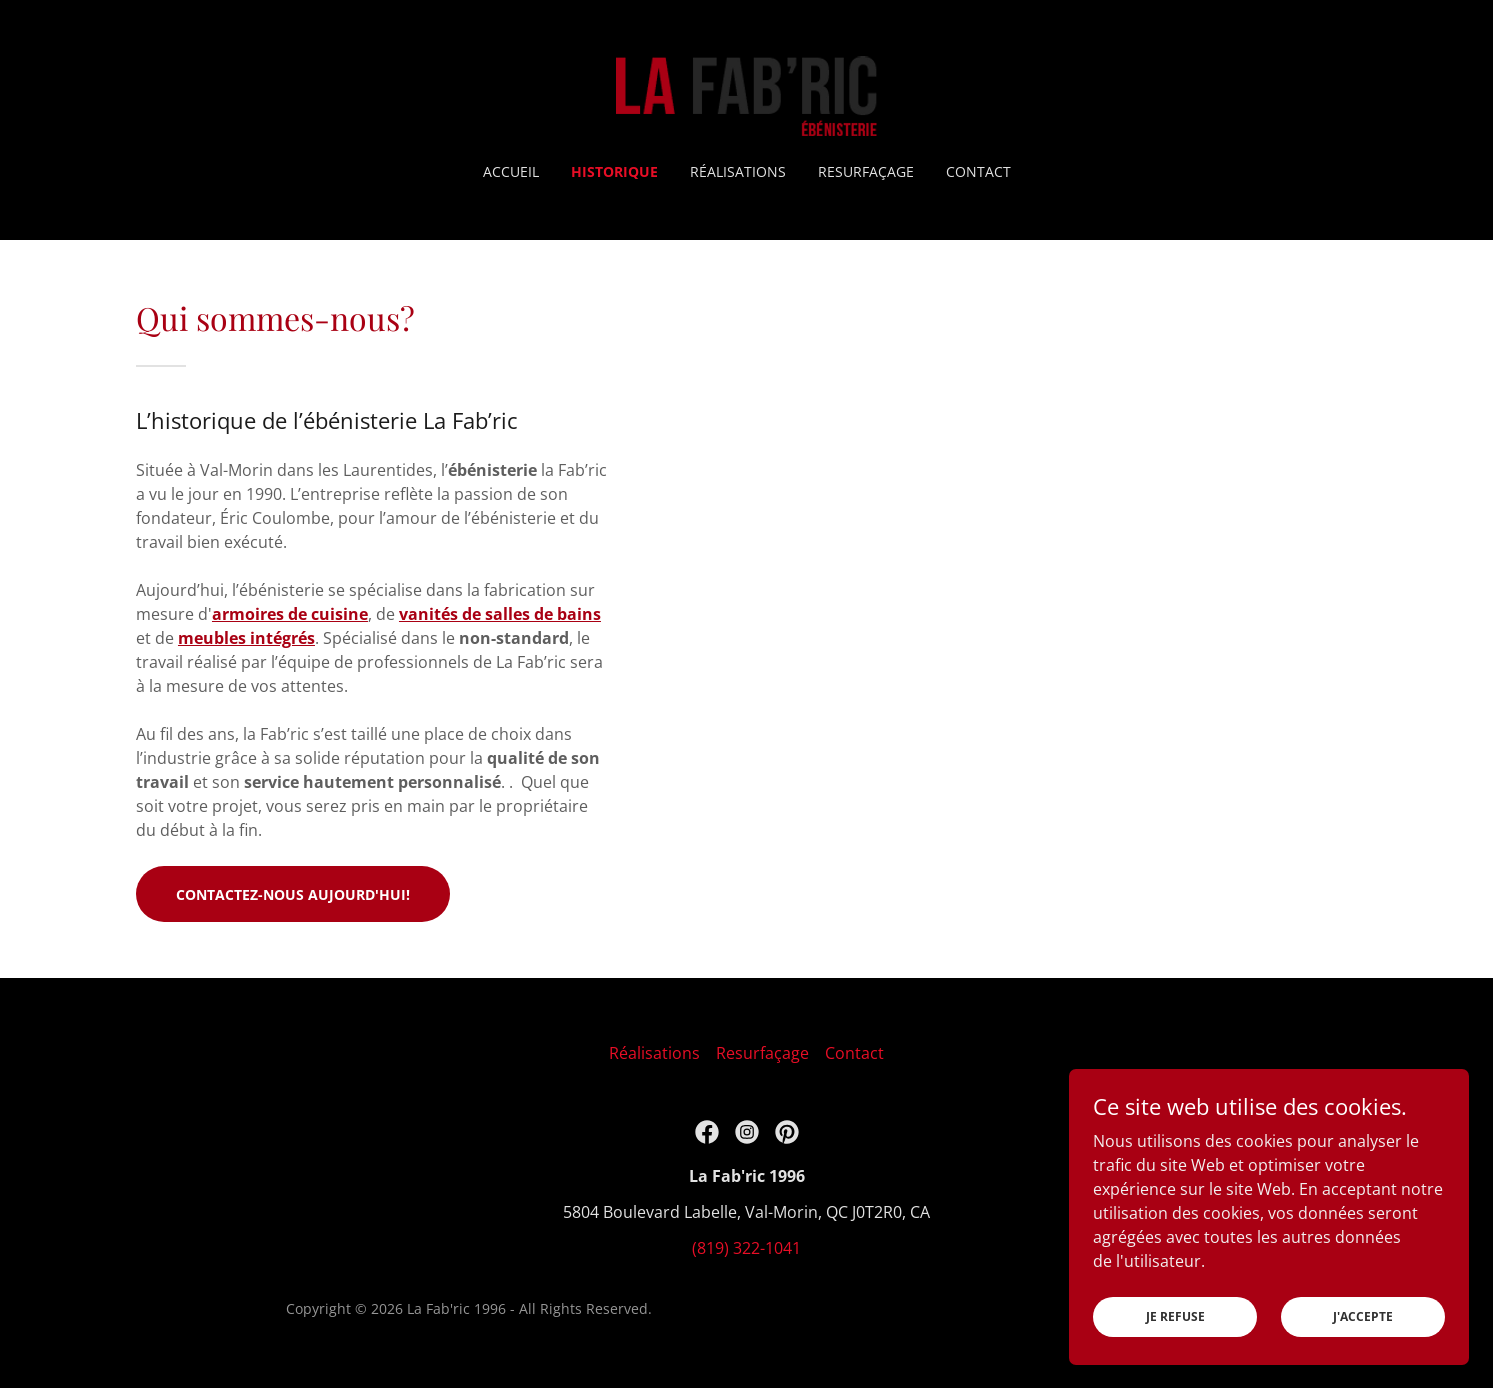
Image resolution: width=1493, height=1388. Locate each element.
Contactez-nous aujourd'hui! (293, 894)
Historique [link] (614, 171)
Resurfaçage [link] (866, 171)
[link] (746, 94)
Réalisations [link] (738, 171)
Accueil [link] (511, 171)
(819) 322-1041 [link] (746, 1248)
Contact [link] (978, 171)
